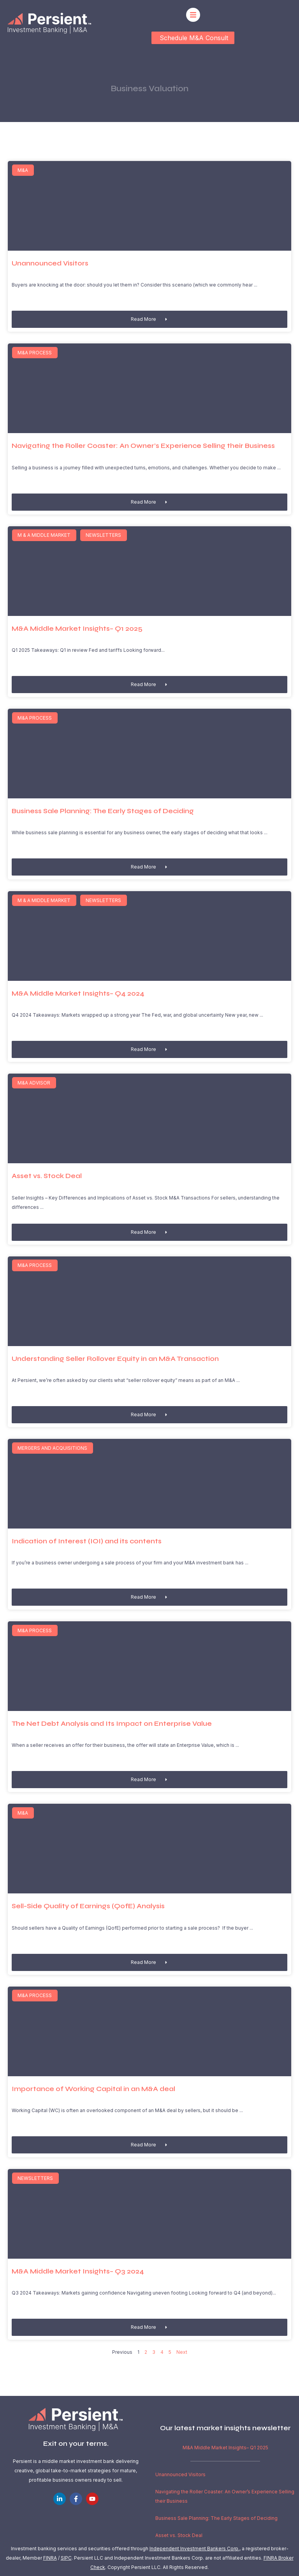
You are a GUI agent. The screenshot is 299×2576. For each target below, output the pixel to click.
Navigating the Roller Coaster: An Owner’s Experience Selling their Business (143, 446)
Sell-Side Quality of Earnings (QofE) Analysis (88, 1906)
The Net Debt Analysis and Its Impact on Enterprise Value (112, 1724)
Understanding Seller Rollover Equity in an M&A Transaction (115, 1359)
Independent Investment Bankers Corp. (194, 2548)
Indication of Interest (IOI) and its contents (87, 1541)
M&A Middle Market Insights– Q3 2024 (78, 2271)
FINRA (50, 2558)
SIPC (66, 2558)
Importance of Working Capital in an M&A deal (93, 2089)
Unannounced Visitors (50, 263)
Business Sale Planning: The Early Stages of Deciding (103, 811)
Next (181, 2352)
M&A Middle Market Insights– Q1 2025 (77, 629)
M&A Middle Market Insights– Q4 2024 (78, 993)
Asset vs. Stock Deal (47, 1176)
